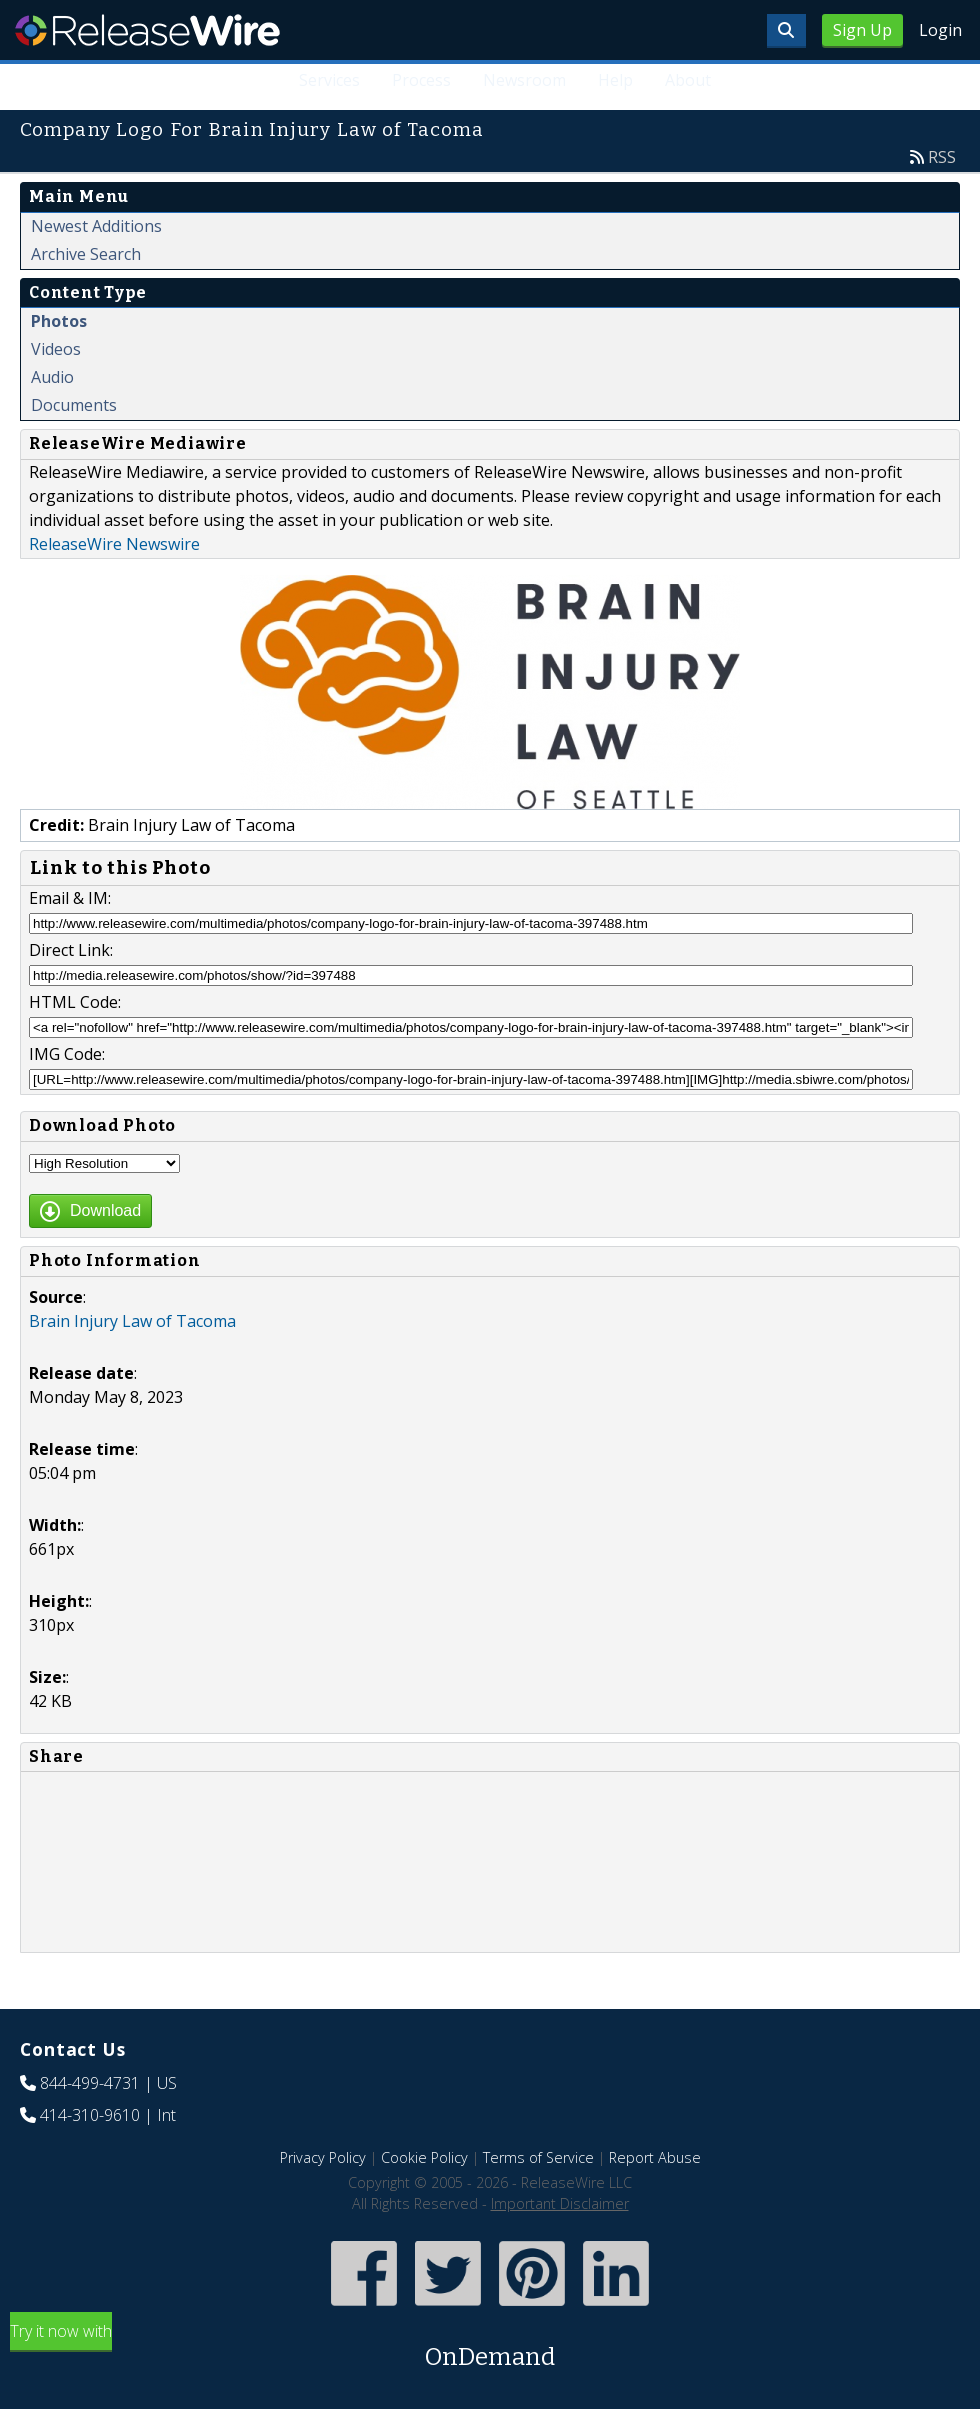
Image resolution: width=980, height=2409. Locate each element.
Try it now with (490, 2347)
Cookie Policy (424, 2157)
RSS (942, 157)
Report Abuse (655, 2157)
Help (615, 80)
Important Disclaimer (560, 2203)
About (688, 80)
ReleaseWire (147, 30)
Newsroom (524, 80)
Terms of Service (538, 2157)
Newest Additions (96, 226)
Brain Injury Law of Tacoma (132, 1321)
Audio (52, 377)
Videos (56, 349)
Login (940, 30)
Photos (59, 321)
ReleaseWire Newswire (114, 544)
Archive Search (86, 254)
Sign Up (862, 30)
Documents (74, 405)
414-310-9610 (90, 2115)
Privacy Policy (323, 2157)
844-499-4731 (90, 2083)
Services (329, 80)
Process (421, 80)
